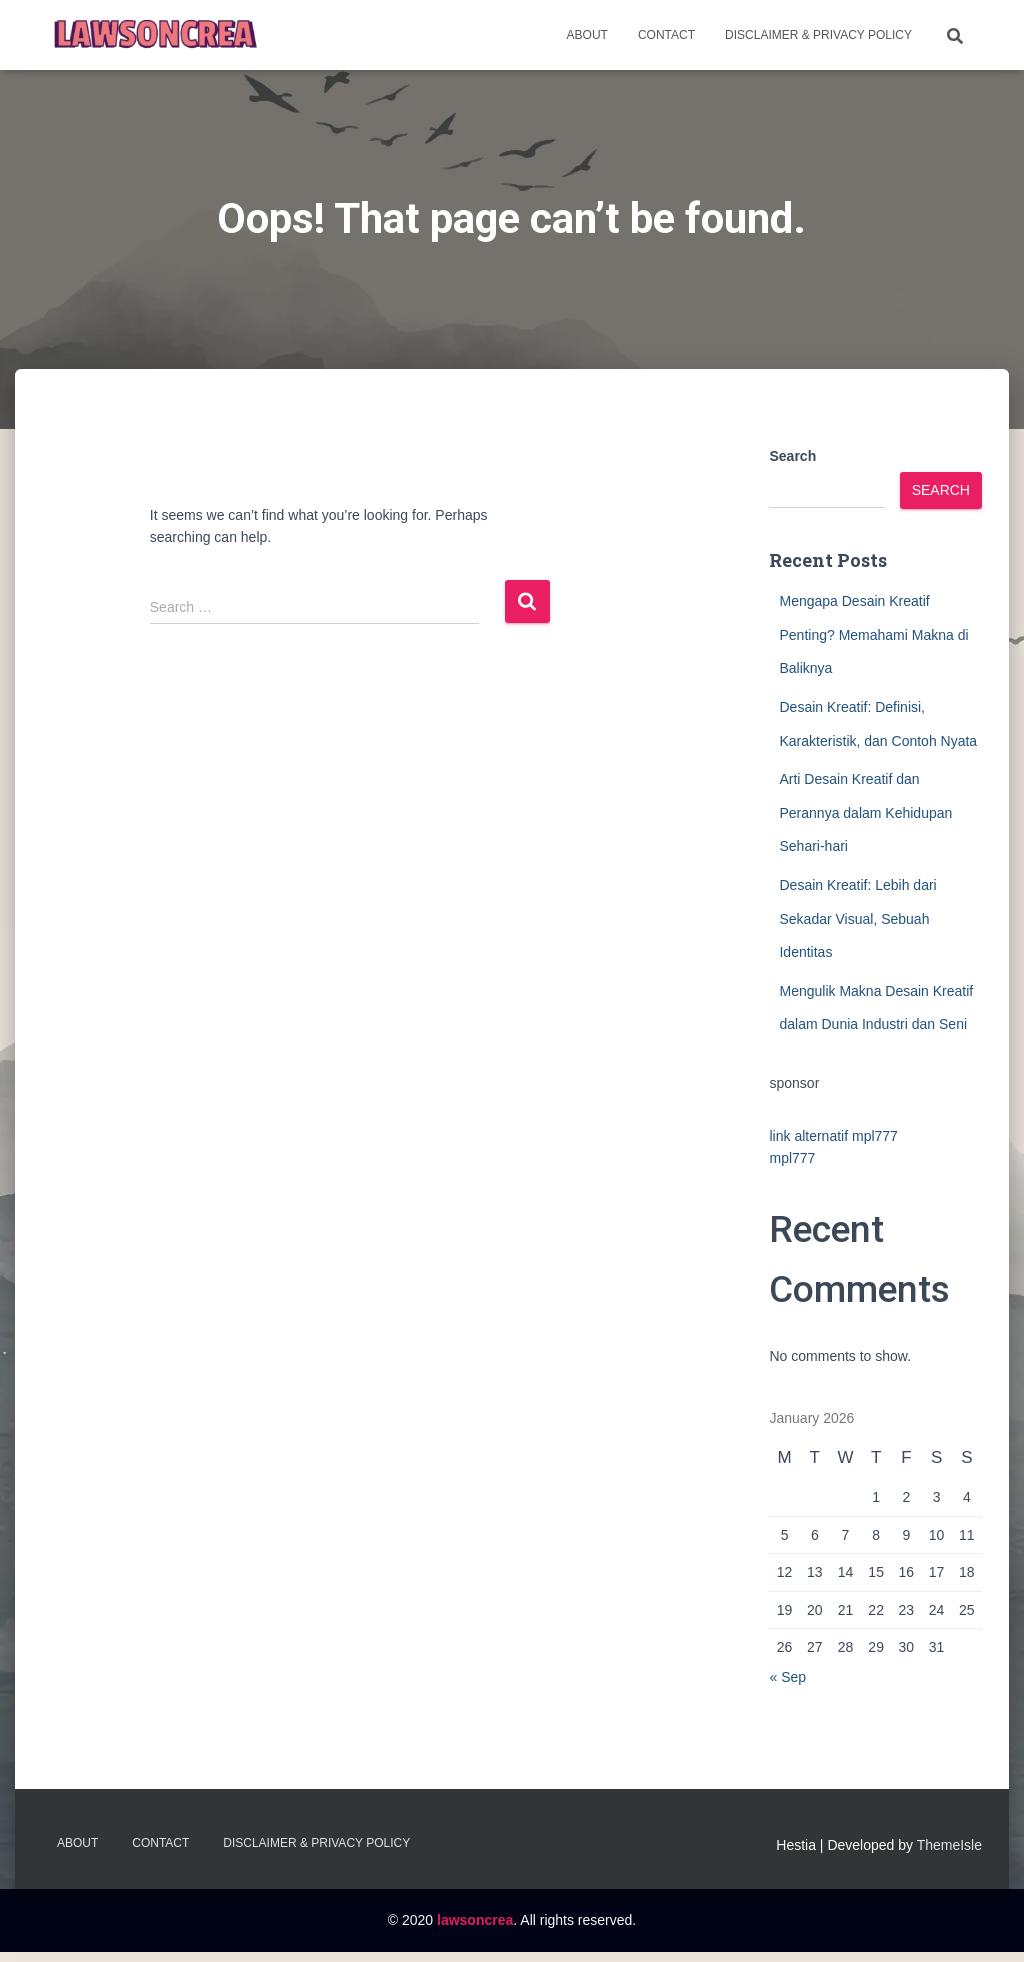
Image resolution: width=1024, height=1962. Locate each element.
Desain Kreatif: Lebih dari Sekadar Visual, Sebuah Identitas (857, 918)
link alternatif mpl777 (833, 1136)
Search (792, 456)
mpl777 (792, 1158)
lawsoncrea (475, 1920)
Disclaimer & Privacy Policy (818, 35)
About (587, 35)
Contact (666, 35)
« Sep (787, 1677)
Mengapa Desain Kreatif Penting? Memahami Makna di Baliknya (873, 634)
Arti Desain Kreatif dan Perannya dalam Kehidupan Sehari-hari (865, 812)
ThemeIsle (949, 1845)
